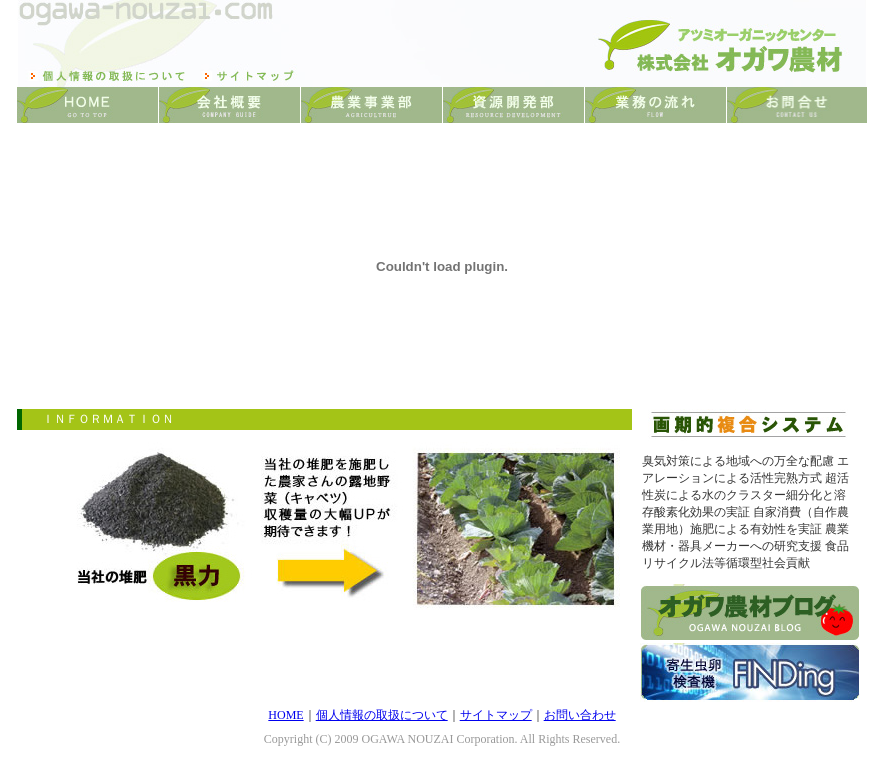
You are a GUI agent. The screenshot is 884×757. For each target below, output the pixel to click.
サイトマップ (496, 715)
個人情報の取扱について (382, 715)
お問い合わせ (580, 715)
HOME (285, 715)
